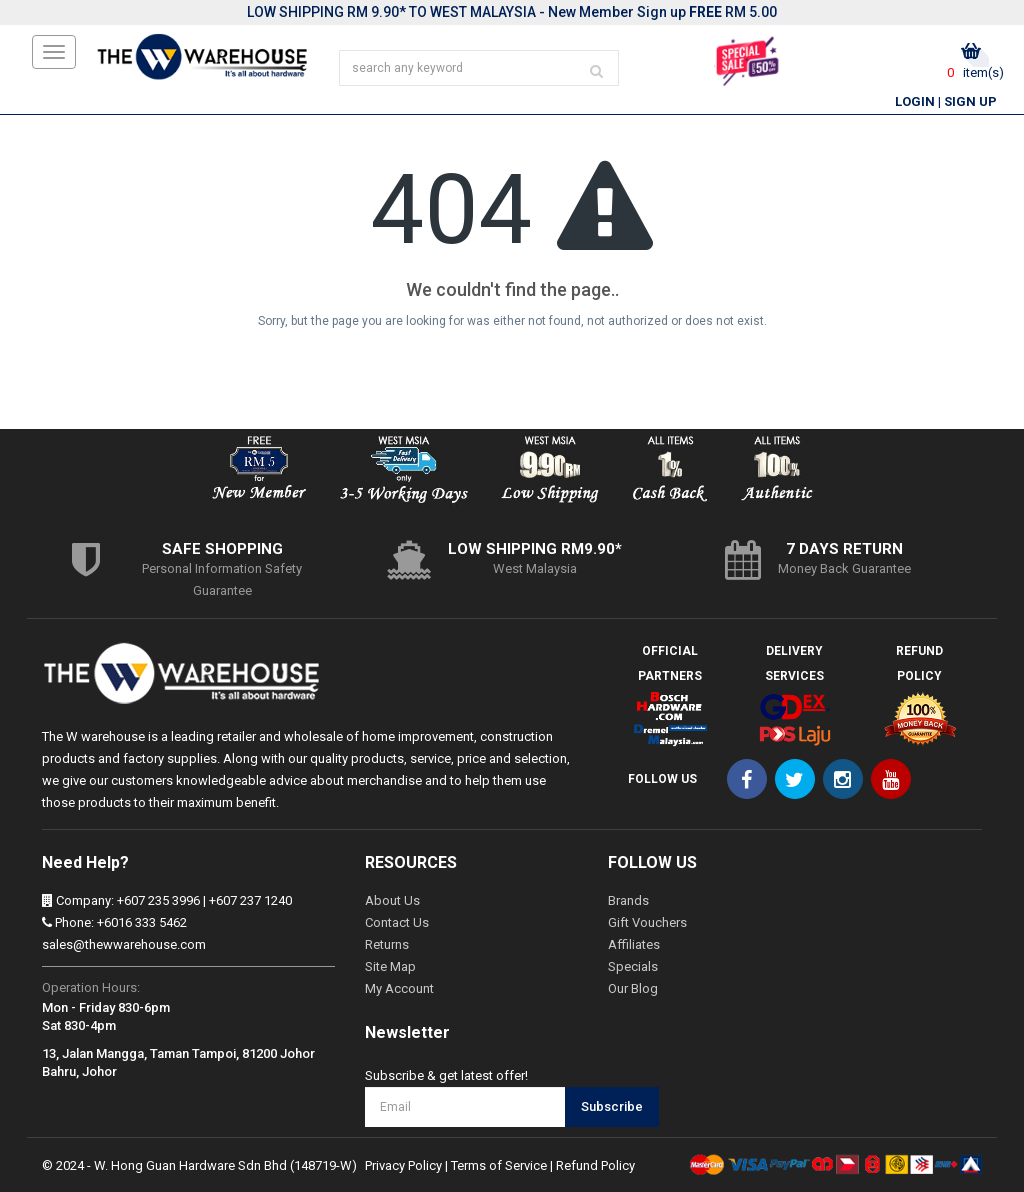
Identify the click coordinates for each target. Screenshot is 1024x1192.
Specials (633, 966)
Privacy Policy (403, 1165)
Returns (387, 944)
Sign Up (970, 101)
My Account (399, 988)
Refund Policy (595, 1165)
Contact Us (397, 922)
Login (915, 101)
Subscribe (612, 1106)
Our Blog (633, 988)
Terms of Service (499, 1165)
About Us (392, 900)
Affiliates (634, 944)
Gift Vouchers (647, 922)
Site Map (390, 966)
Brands (628, 900)
